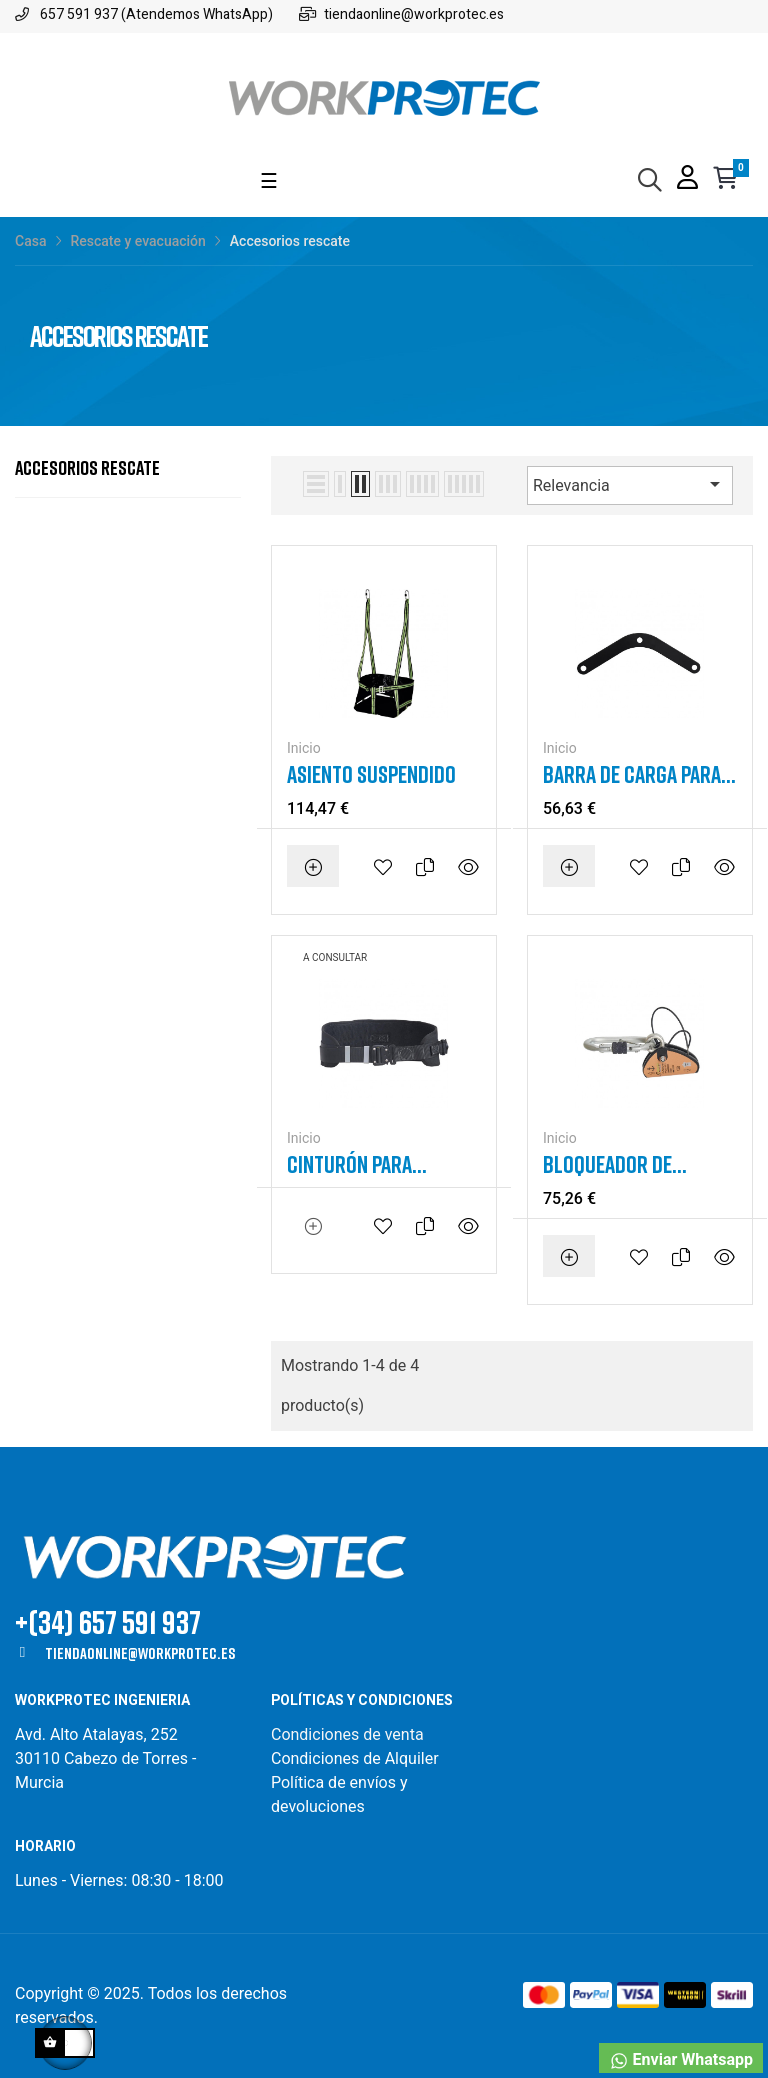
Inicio (304, 748)
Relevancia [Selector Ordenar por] (630, 484)
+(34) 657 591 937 (108, 1621)
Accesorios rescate (87, 467)
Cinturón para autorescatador (359, 1164)
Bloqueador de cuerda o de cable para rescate (621, 1164)
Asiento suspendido (371, 774)
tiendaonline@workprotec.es (140, 1653)
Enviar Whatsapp (681, 2060)
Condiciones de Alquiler (355, 1758)
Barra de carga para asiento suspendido (632, 774)
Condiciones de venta (349, 1734)
